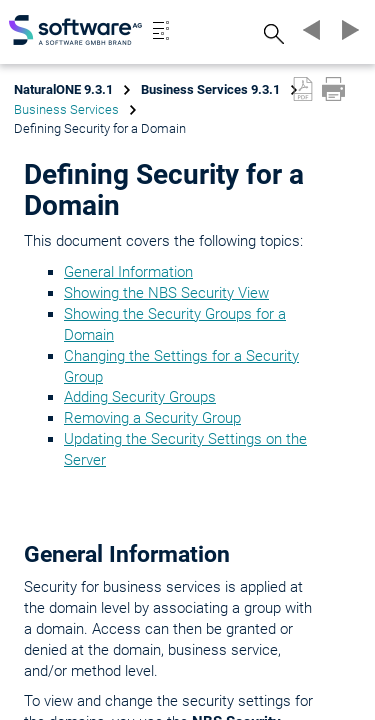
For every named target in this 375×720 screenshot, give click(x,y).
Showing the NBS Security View (166, 293)
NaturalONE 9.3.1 (63, 89)
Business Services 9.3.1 (210, 89)
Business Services (66, 109)
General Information (128, 272)
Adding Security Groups (140, 397)
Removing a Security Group (152, 418)
